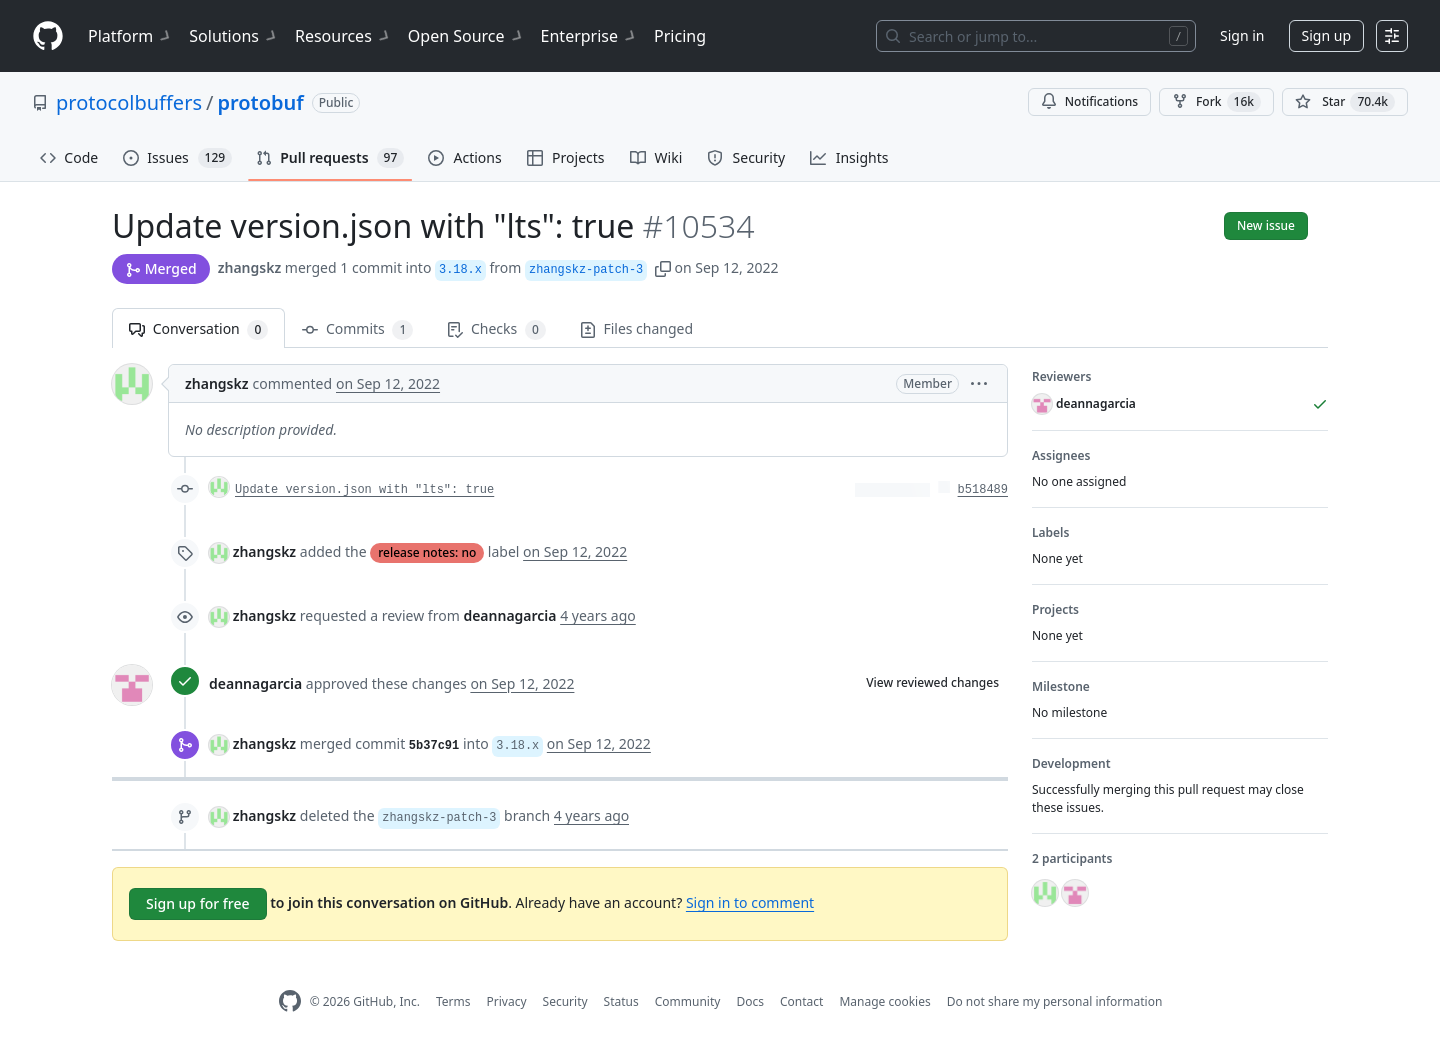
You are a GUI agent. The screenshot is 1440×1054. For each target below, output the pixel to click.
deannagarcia (255, 683)
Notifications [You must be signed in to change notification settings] (1089, 101)
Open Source (466, 36)
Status (621, 1001)
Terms (453, 1001)
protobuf (260, 102)
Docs (750, 1001)
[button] (663, 267)
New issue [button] (1266, 225)
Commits (357, 329)
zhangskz (250, 267)
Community (688, 1001)
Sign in (1242, 35)
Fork (1216, 102)
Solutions (234, 36)
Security (565, 1001)
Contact (801, 1001)
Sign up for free (198, 903)
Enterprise (589, 36)
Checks (496, 329)
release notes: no (427, 552)
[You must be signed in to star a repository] (1345, 102)
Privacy (507, 1001)
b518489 (983, 490)
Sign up (1326, 35)
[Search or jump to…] (1036, 36)
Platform (130, 36)
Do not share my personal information (1055, 1001)
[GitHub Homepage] (290, 1001)
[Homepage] (48, 36)
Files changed (636, 328)
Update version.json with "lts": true (364, 490)
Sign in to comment (750, 902)
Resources (343, 36)
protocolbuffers (129, 102)
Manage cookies (884, 1001)
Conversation (198, 329)
